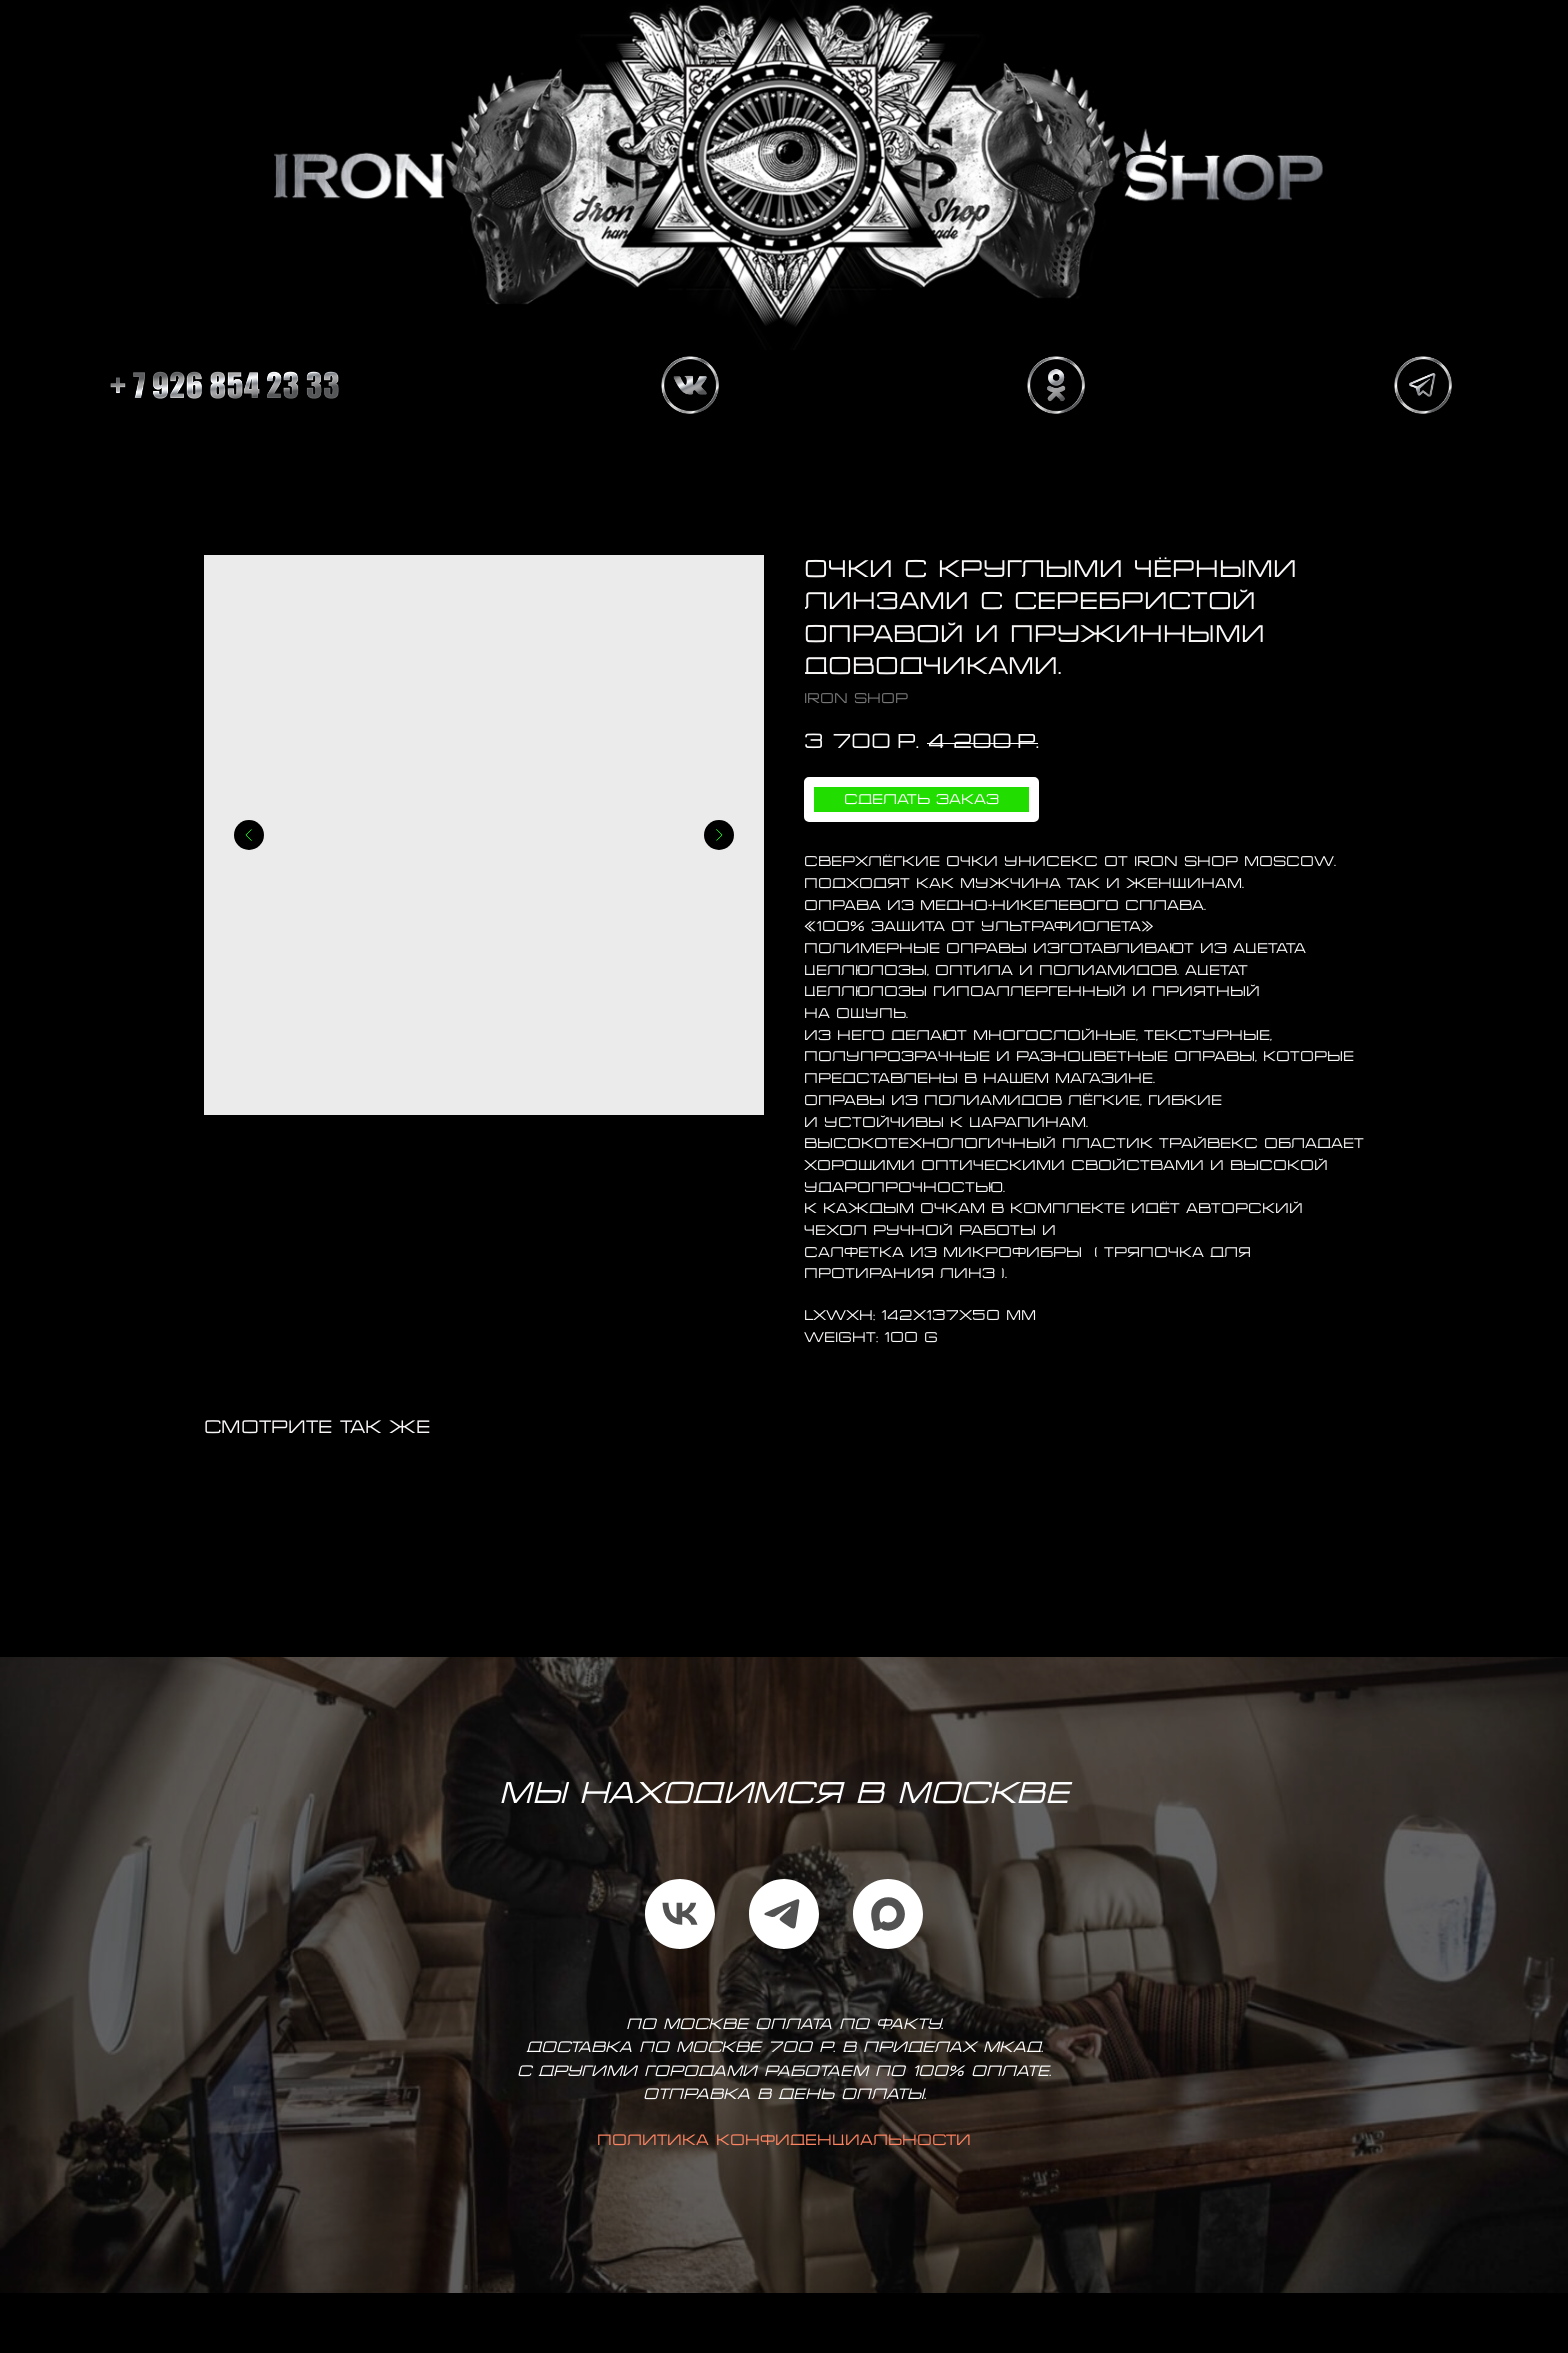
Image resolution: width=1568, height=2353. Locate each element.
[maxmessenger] (888, 1914)
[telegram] (784, 1914)
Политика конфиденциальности (784, 2141)
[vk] (680, 1914)
